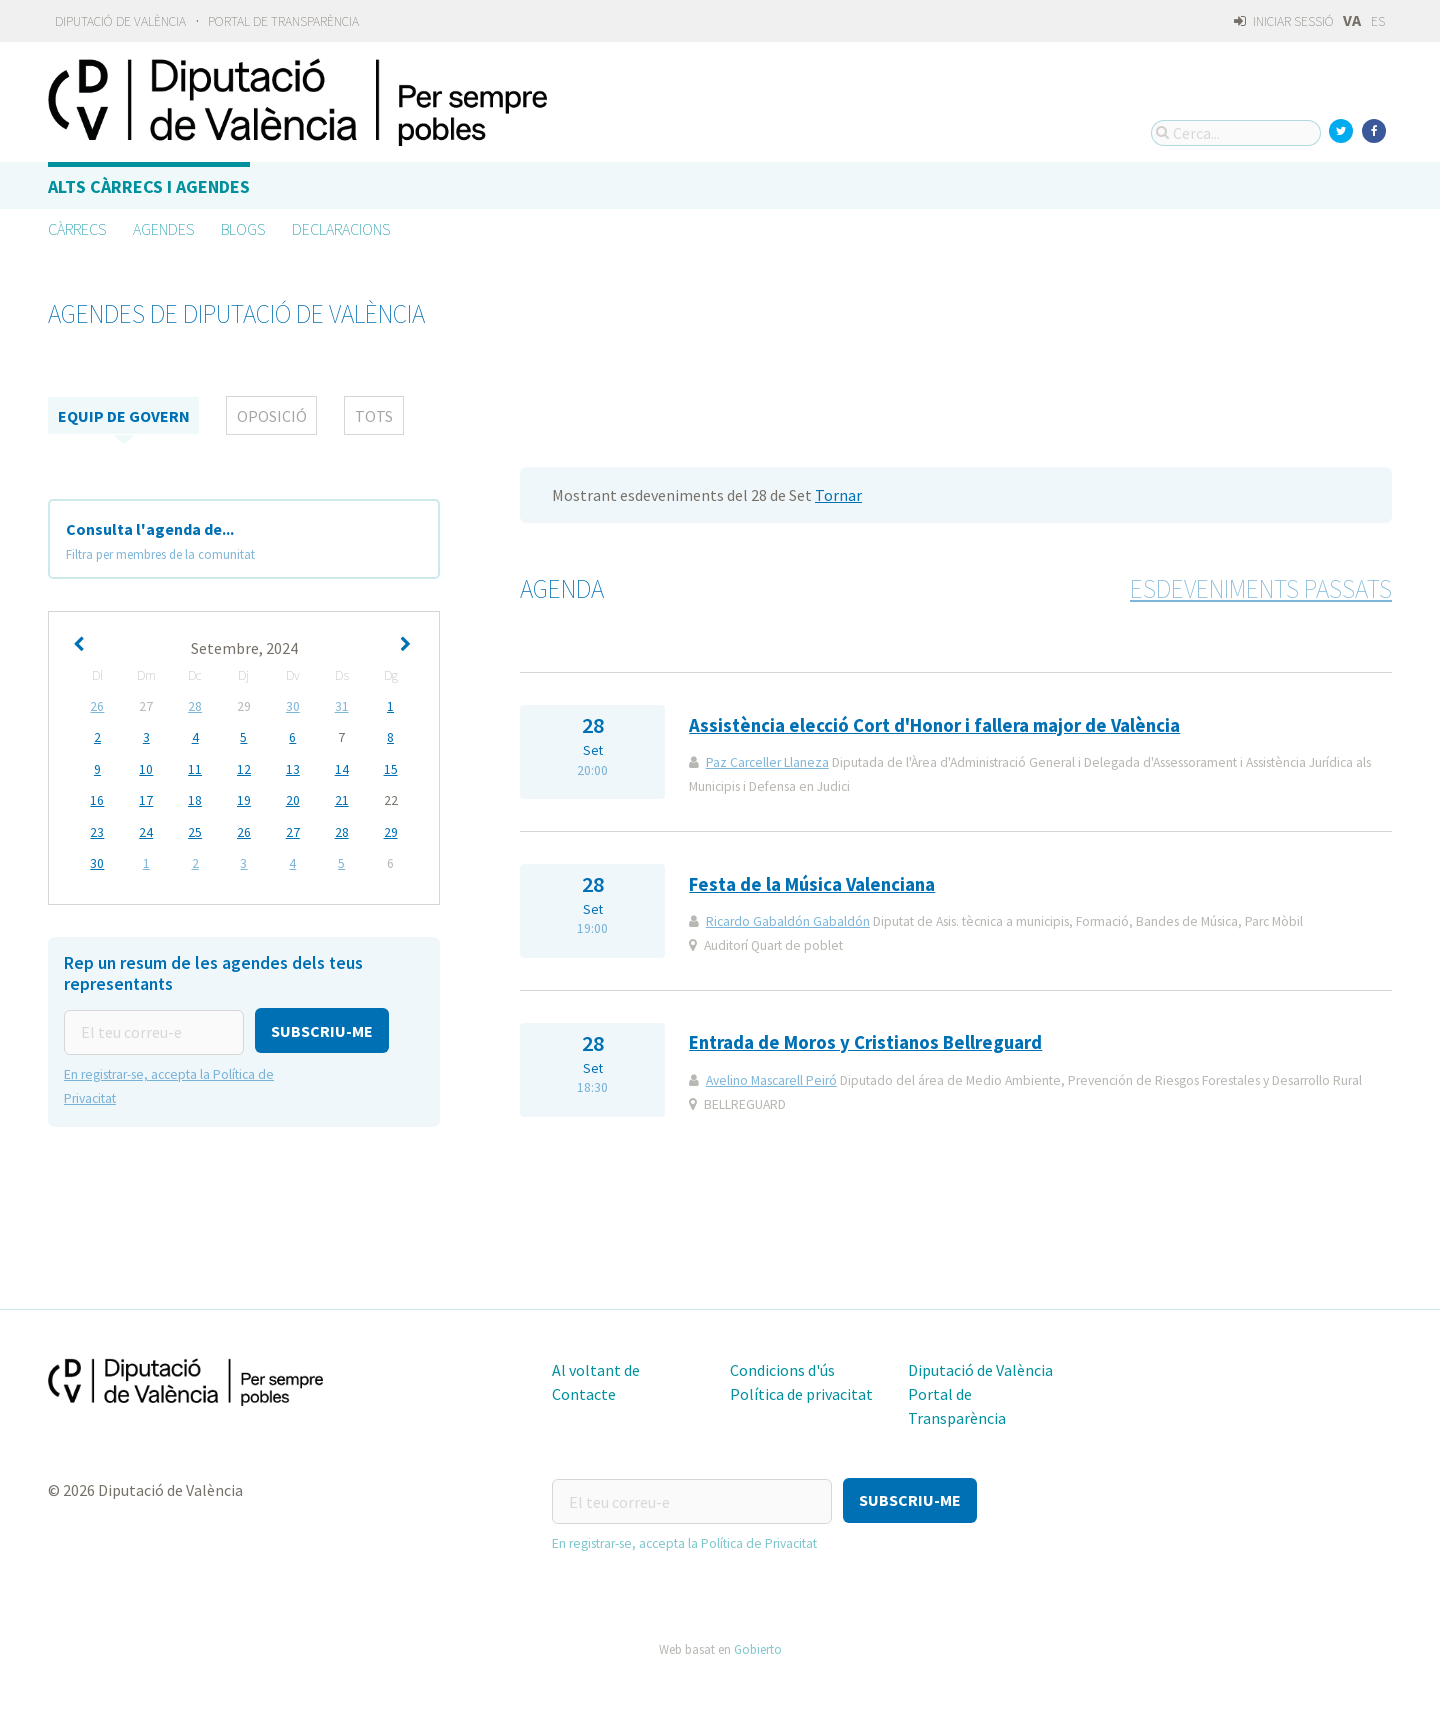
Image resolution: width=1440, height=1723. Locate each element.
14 (342, 768)
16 (97, 799)
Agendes (163, 229)
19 (244, 799)
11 (195, 768)
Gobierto (758, 1647)
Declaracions (341, 229)
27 (293, 830)
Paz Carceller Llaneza (767, 762)
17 (146, 799)
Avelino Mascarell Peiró (771, 1080)
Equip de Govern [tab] (124, 416)
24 (146, 830)
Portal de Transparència (283, 21)
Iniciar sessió (1283, 21)
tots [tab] (374, 416)
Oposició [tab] (272, 416)
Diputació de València (120, 21)
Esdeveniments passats (1261, 589)
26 (97, 706)
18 (195, 799)
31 (342, 706)
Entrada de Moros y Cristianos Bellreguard (865, 1042)
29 (391, 830)
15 (391, 768)
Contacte (584, 1394)
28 (195, 706)
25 (195, 830)
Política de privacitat (801, 1394)
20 (293, 799)
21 (342, 799)
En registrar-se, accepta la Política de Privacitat (684, 1541)
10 (146, 768)
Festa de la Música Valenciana (812, 884)
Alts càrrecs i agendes (149, 186)
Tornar (838, 495)
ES (1378, 21)
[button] (322, 1027)
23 (97, 830)
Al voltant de (596, 1370)
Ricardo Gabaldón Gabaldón (788, 921)
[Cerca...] (1236, 133)
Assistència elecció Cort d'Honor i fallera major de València (934, 725)
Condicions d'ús (782, 1370)
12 (244, 768)
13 (293, 768)
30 (293, 706)
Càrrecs (77, 229)
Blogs (243, 229)
